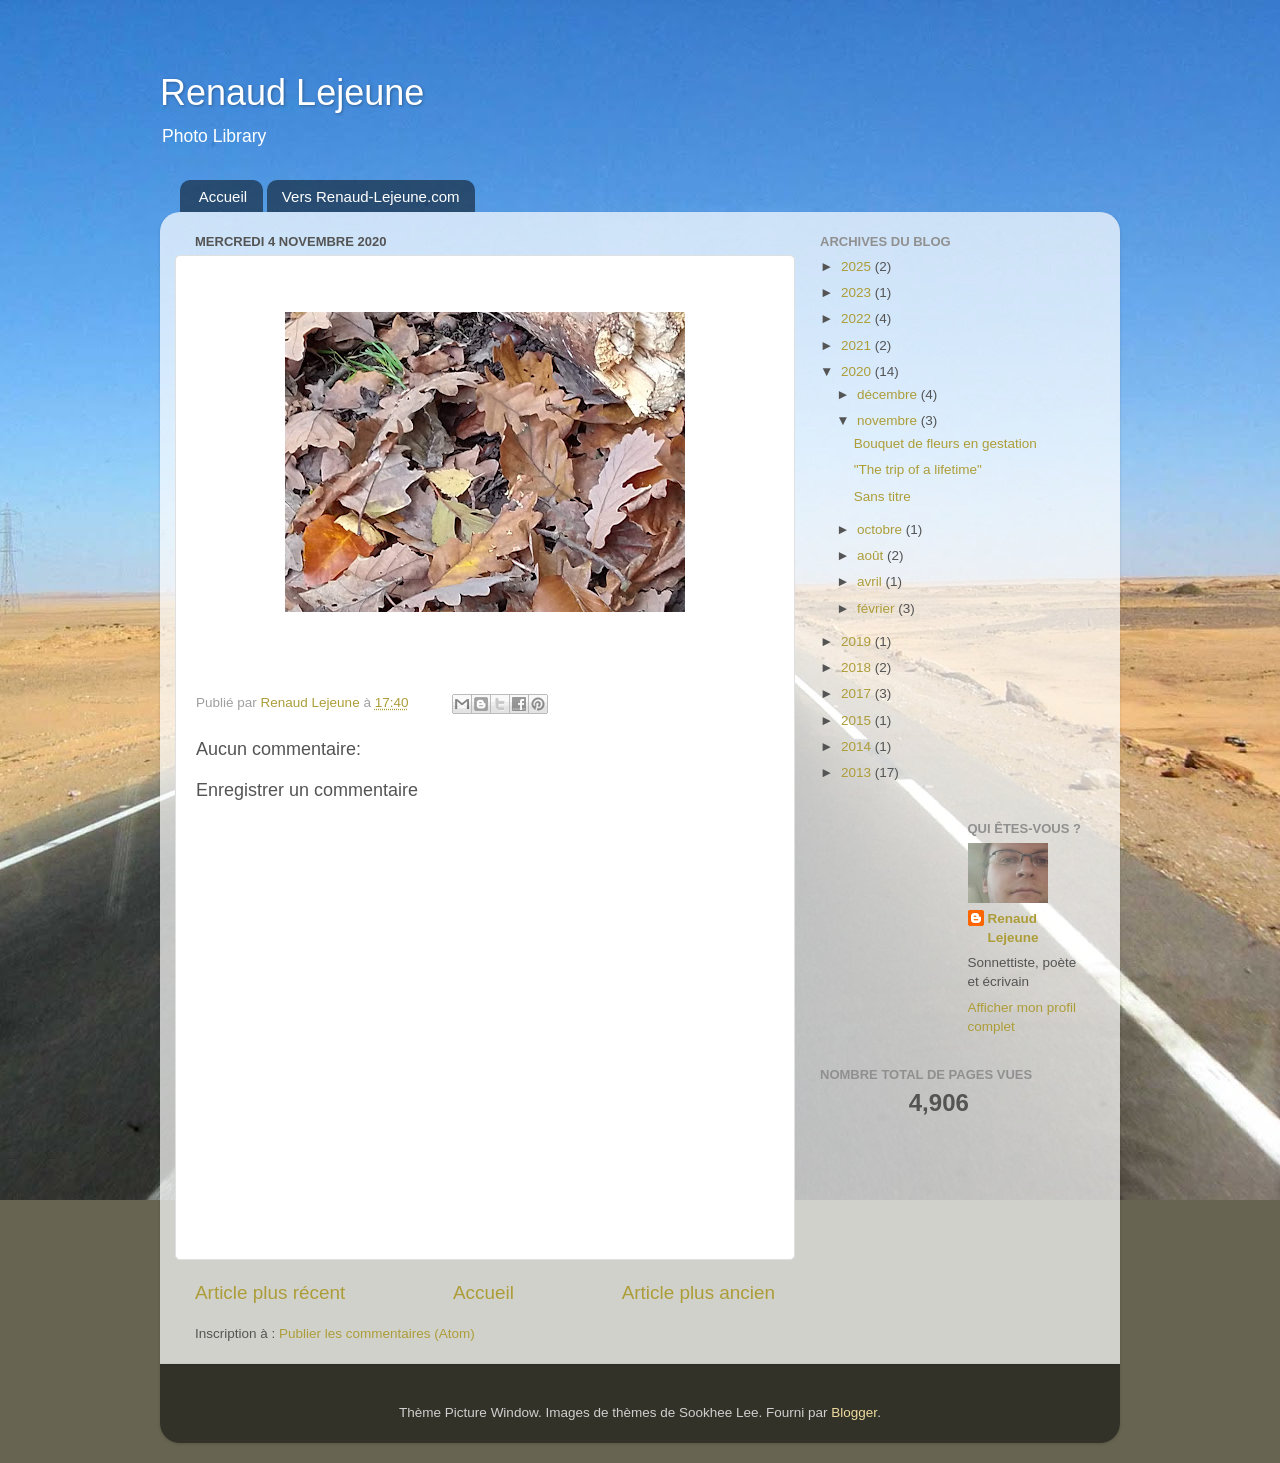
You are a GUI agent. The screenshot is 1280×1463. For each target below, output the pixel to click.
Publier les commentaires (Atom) (377, 1333)
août (872, 555)
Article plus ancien (698, 1292)
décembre (889, 394)
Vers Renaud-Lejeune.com (371, 196)
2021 (858, 345)
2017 (858, 693)
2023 (858, 292)
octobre (881, 529)
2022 (858, 318)
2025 (858, 266)
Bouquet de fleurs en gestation (945, 443)
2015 (858, 720)
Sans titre (882, 496)
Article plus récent (270, 1292)
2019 (858, 641)
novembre (889, 420)
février (877, 608)
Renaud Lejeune (292, 92)
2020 (858, 371)
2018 (858, 667)
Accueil (223, 196)
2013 (858, 772)
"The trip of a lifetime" (918, 469)
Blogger (854, 1412)
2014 (858, 746)
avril (871, 581)
